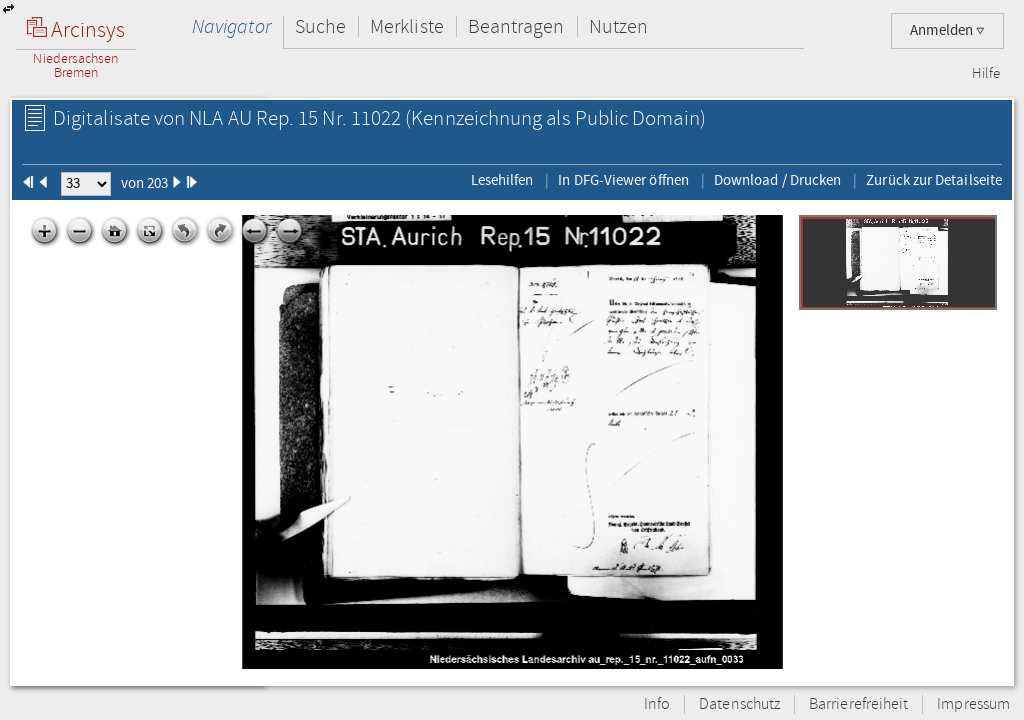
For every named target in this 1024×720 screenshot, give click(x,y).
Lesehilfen (502, 180)
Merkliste (407, 26)
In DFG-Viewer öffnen (623, 180)
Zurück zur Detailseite (934, 180)
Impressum (973, 704)
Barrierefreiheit (858, 704)
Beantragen (516, 26)
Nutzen (618, 26)
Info (657, 704)
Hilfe (986, 74)
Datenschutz (739, 704)
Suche (320, 26)
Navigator (231, 26)
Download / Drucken (777, 180)
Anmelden (947, 30)
